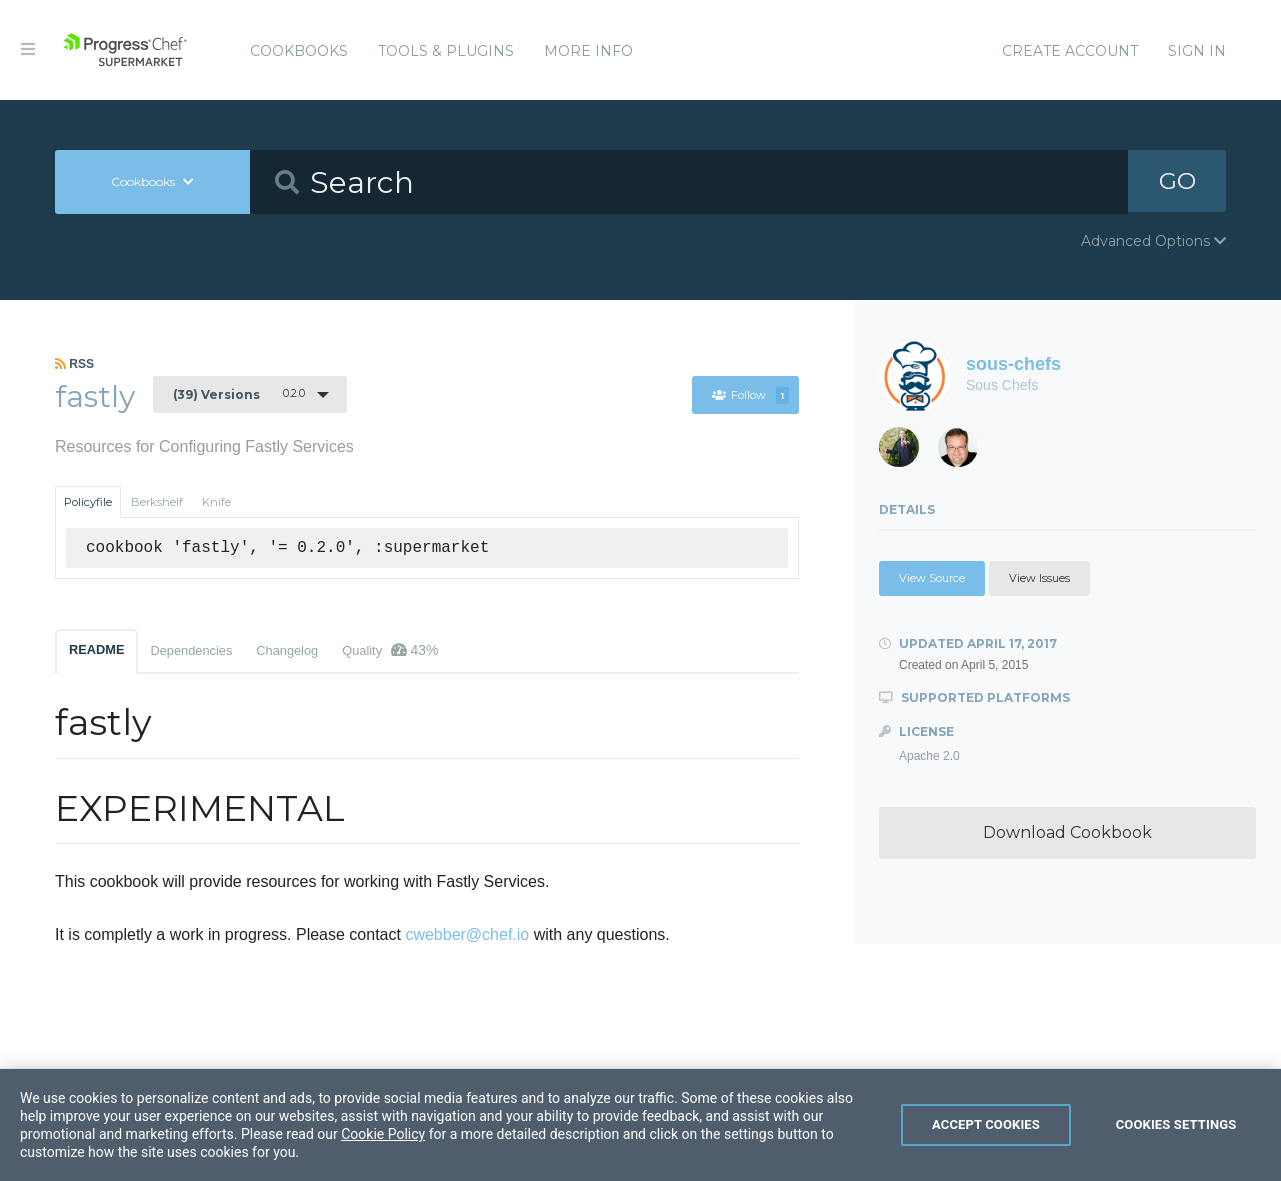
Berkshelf (157, 502)
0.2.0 (239, 394)
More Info (588, 51)
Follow (750, 395)
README (96, 649)
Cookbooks (299, 51)
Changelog (287, 650)
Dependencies (191, 650)
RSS (74, 364)
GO (1177, 181)
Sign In (1197, 51)
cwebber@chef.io (467, 934)
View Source (932, 578)
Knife (216, 502)
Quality (390, 650)
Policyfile (88, 502)
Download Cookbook (1067, 832)
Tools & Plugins (446, 51)
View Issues (1039, 578)
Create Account (1070, 51)
